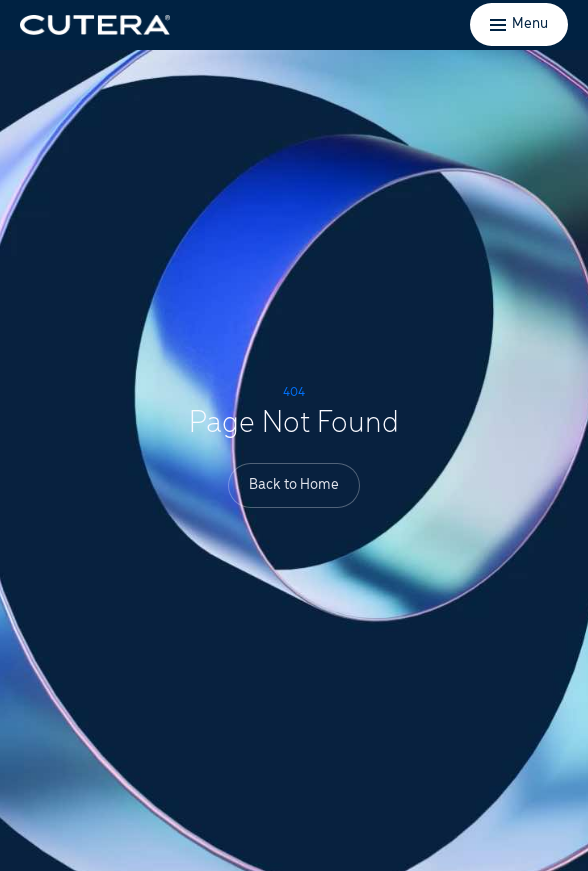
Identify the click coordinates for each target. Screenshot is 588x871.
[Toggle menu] (519, 24)
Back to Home (294, 485)
